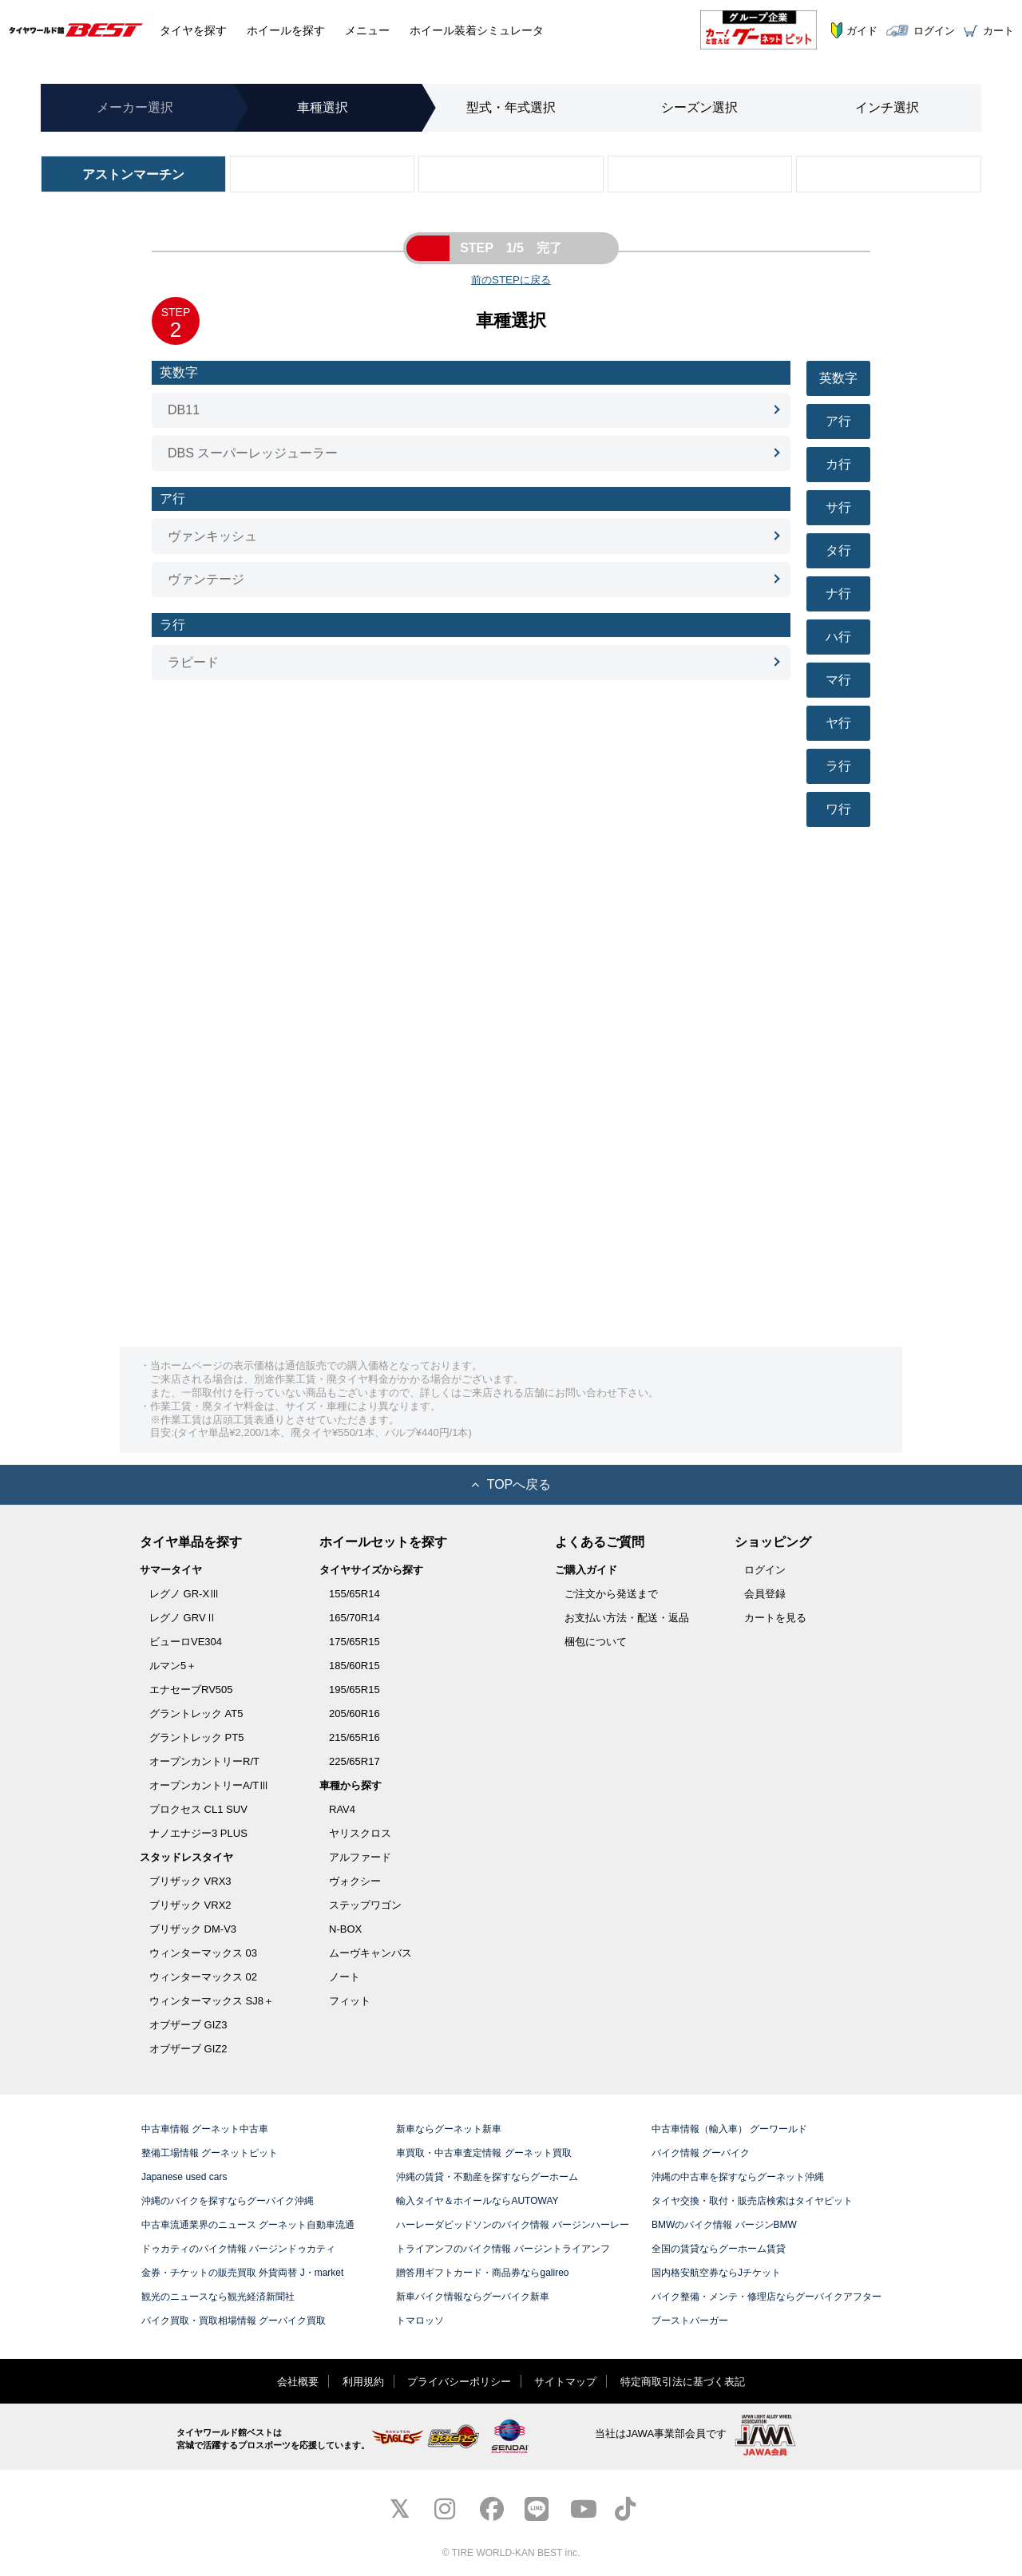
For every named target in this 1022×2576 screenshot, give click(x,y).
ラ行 (838, 766)
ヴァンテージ (206, 579)
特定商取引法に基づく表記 (682, 2382)
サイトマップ (565, 2382)
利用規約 (363, 2382)
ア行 (838, 421)
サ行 (838, 507)
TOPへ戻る (511, 1484)
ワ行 (838, 809)
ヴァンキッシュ (212, 536)
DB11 (184, 410)
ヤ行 (838, 723)
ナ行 (838, 593)
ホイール (286, 29)
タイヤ (193, 29)
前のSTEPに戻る (511, 280)
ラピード (193, 662)
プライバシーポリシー (459, 2382)
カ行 (838, 464)
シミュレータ (477, 29)
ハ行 (838, 636)
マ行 (838, 680)
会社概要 (298, 2382)
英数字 (838, 378)
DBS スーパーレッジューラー (253, 453)
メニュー (367, 29)
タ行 (838, 550)
